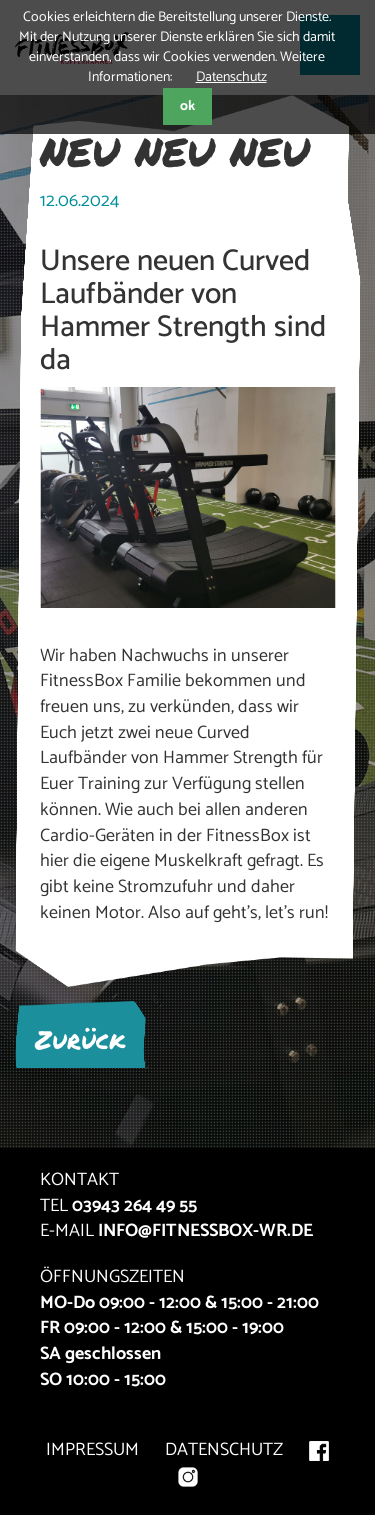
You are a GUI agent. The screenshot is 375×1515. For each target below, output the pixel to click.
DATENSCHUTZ (224, 1450)
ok (187, 106)
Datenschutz (231, 77)
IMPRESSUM (92, 1450)
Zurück (80, 1039)
